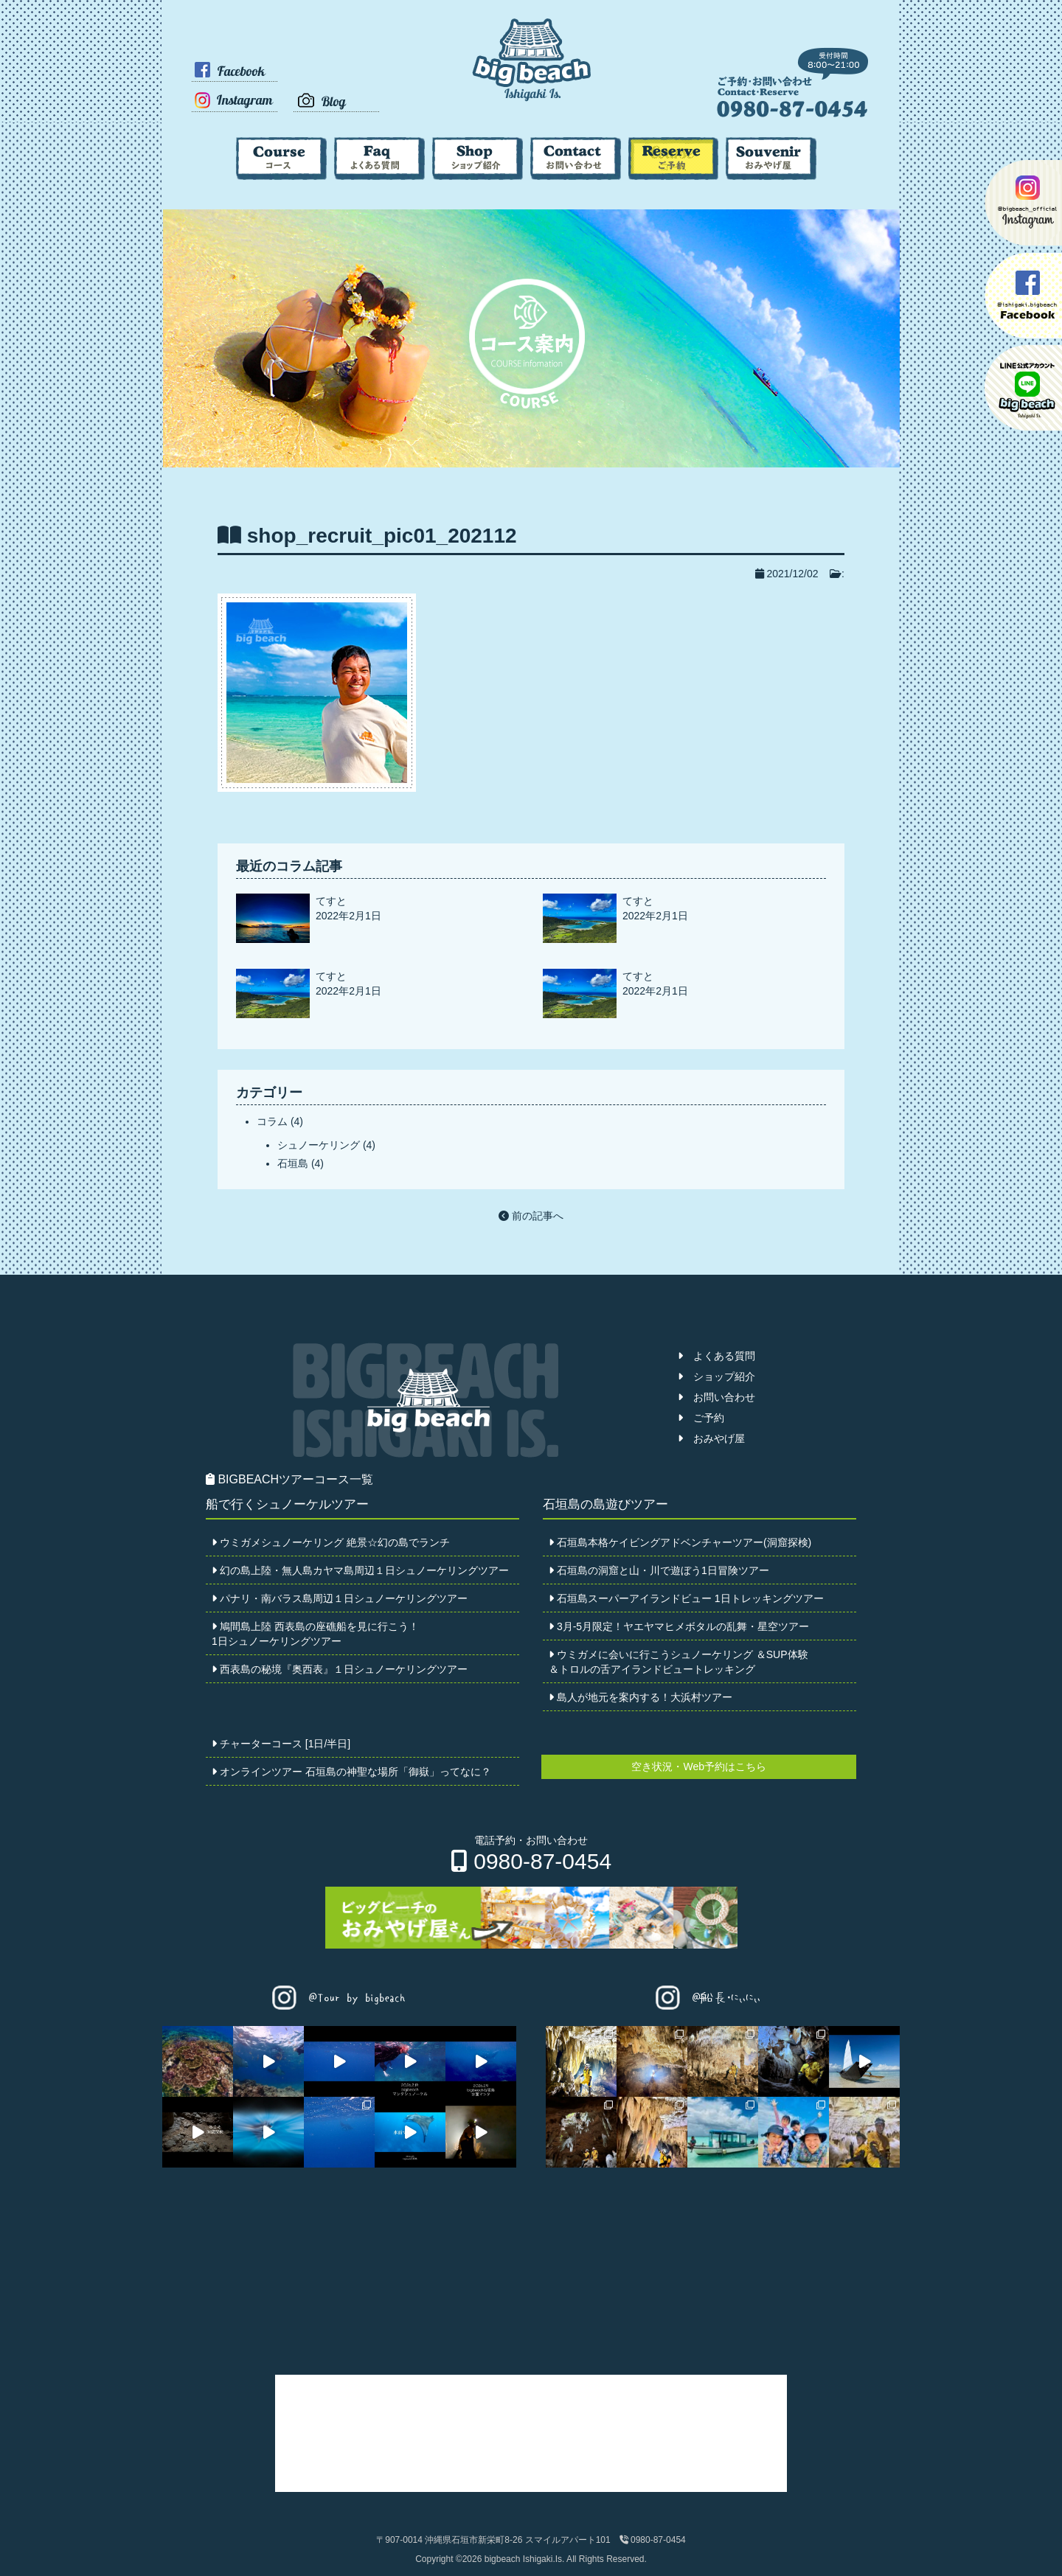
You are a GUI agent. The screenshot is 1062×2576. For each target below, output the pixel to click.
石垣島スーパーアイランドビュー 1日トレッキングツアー (686, 1598)
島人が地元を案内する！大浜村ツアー (640, 1697)
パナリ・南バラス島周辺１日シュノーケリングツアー (340, 1598)
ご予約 (701, 1418)
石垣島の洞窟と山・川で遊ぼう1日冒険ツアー (659, 1570)
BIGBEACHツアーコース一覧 (289, 1479)
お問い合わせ (716, 1397)
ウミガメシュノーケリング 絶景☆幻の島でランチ (331, 1542)
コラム (272, 1121)
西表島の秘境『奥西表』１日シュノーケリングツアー (340, 1669)
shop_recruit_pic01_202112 (382, 535)
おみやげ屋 (711, 1438)
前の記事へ (531, 1216)
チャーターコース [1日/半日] (281, 1744)
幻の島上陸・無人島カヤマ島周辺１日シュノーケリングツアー (360, 1570)
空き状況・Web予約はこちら (698, 1766)
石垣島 (292, 1163)
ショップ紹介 (716, 1376)
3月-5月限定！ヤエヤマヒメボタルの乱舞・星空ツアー (679, 1626)
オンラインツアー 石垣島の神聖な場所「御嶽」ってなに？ (351, 1772)
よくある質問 (716, 1356)
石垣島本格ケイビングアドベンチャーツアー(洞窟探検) (680, 1542)
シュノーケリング (318, 1145)
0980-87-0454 (531, 1861)
